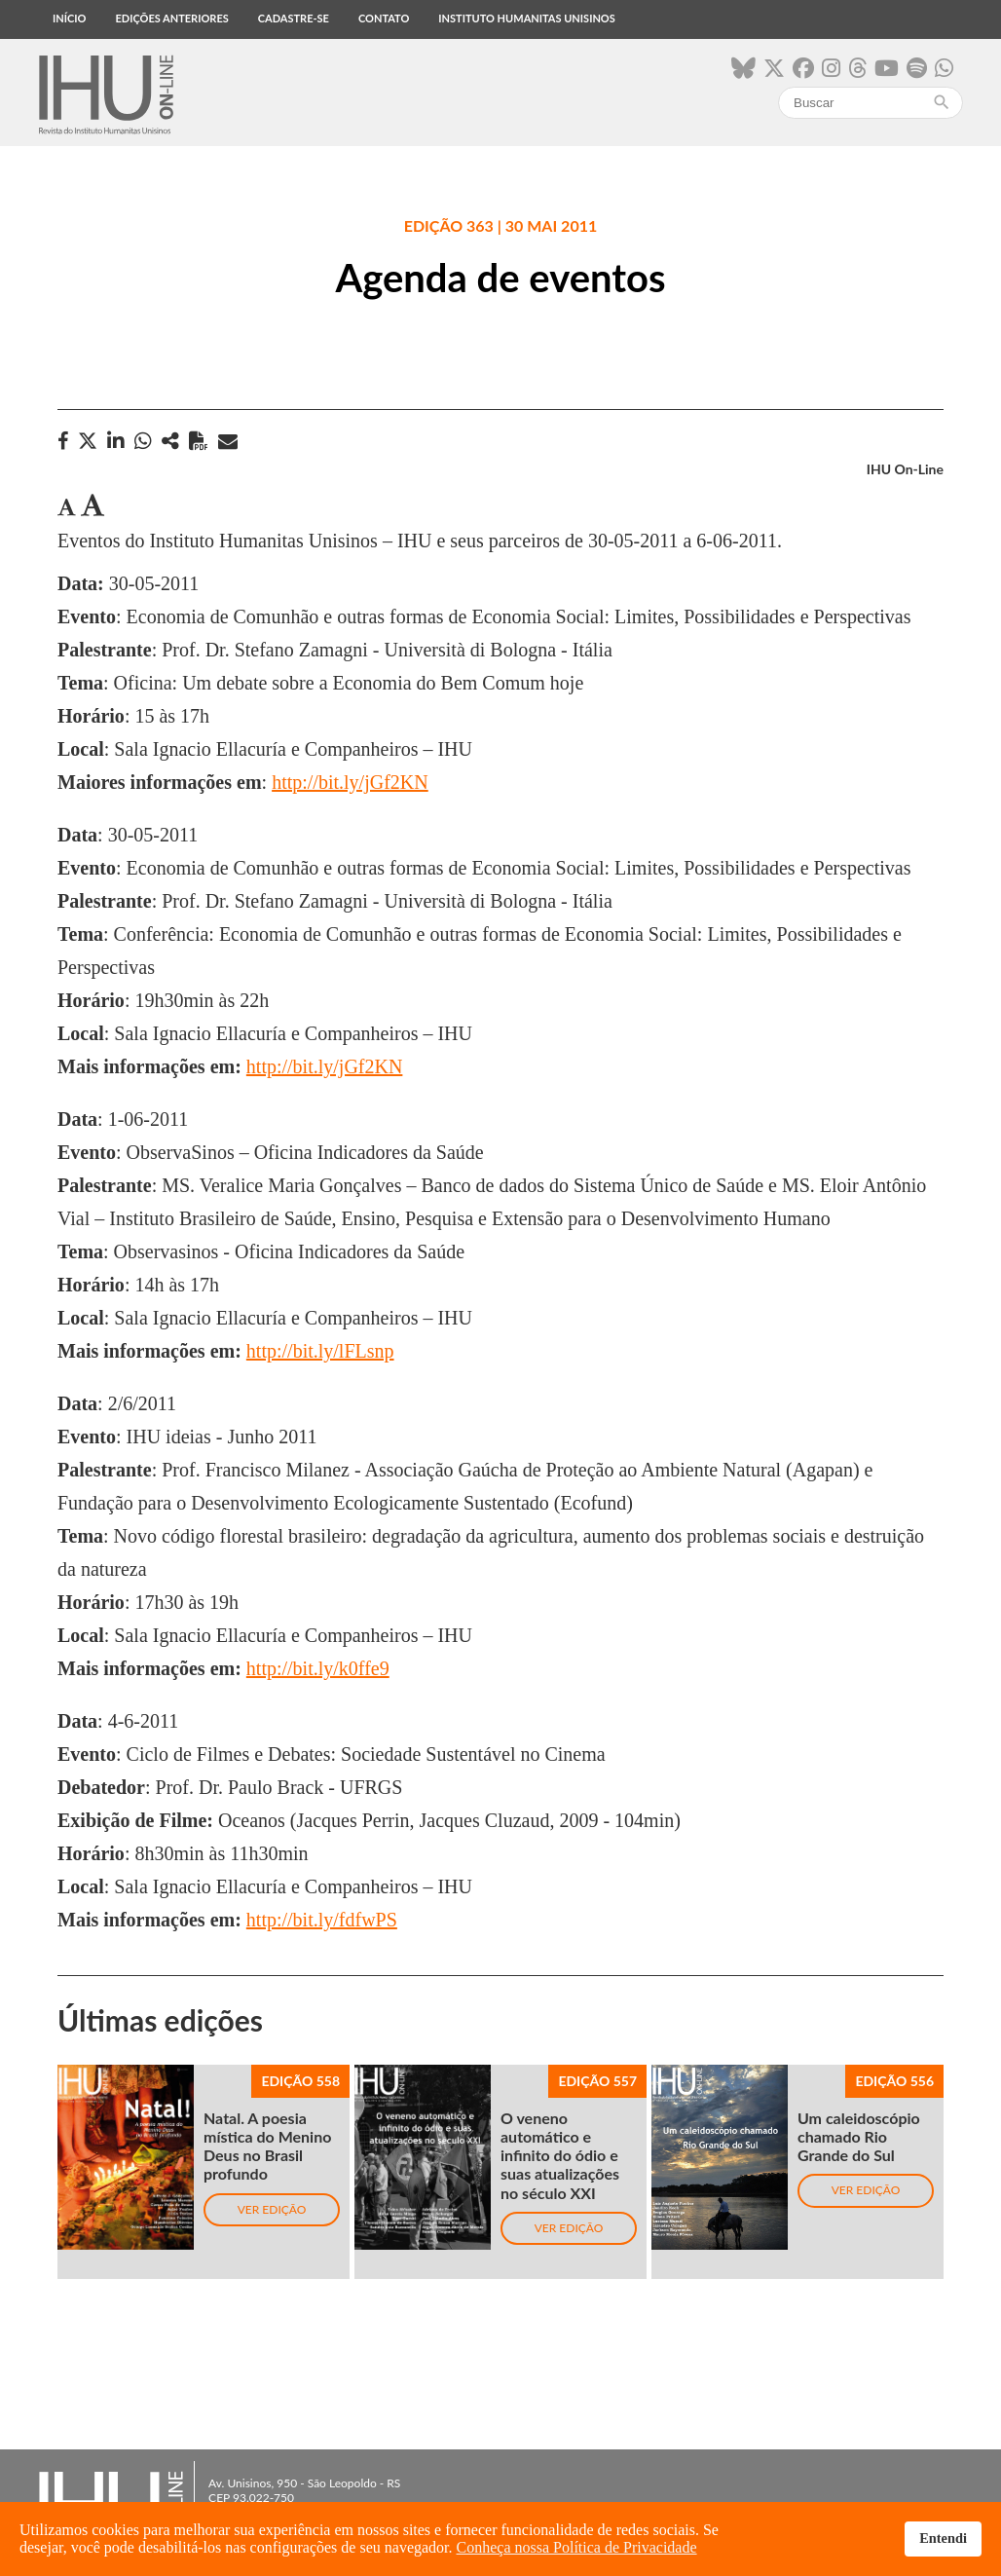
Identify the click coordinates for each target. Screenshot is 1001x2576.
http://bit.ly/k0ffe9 (317, 1668)
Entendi (943, 2538)
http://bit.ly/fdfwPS (321, 1919)
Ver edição (272, 2209)
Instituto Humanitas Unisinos (526, 18)
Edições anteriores (171, 18)
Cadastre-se (293, 18)
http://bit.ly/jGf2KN (350, 782)
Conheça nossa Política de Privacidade (577, 2547)
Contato (383, 18)
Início (69, 18)
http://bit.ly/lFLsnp (320, 1351)
